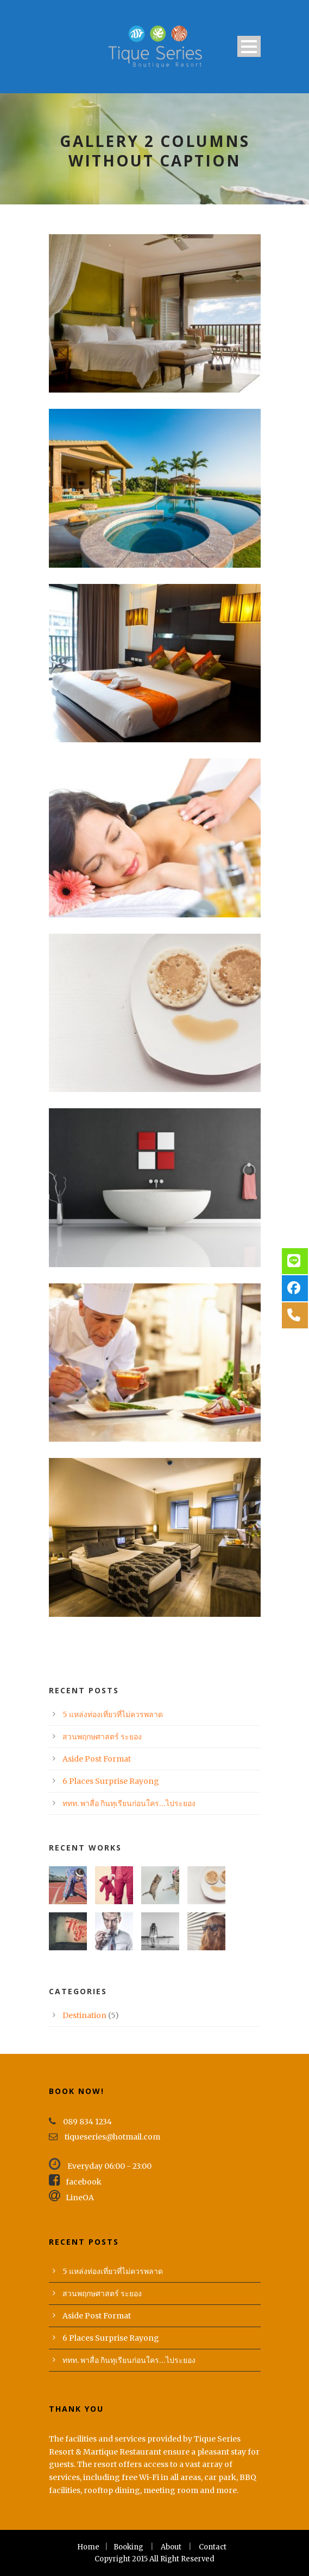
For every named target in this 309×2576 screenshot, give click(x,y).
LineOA (71, 2197)
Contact (212, 2547)
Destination (84, 2015)
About (171, 2547)
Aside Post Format (96, 1759)
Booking (128, 2547)
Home (88, 2547)
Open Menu (249, 46)
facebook (75, 2182)
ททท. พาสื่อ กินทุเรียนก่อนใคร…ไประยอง (129, 1803)
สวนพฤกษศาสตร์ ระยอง (102, 1737)
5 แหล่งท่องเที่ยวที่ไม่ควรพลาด (112, 1714)
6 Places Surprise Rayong (110, 1781)
